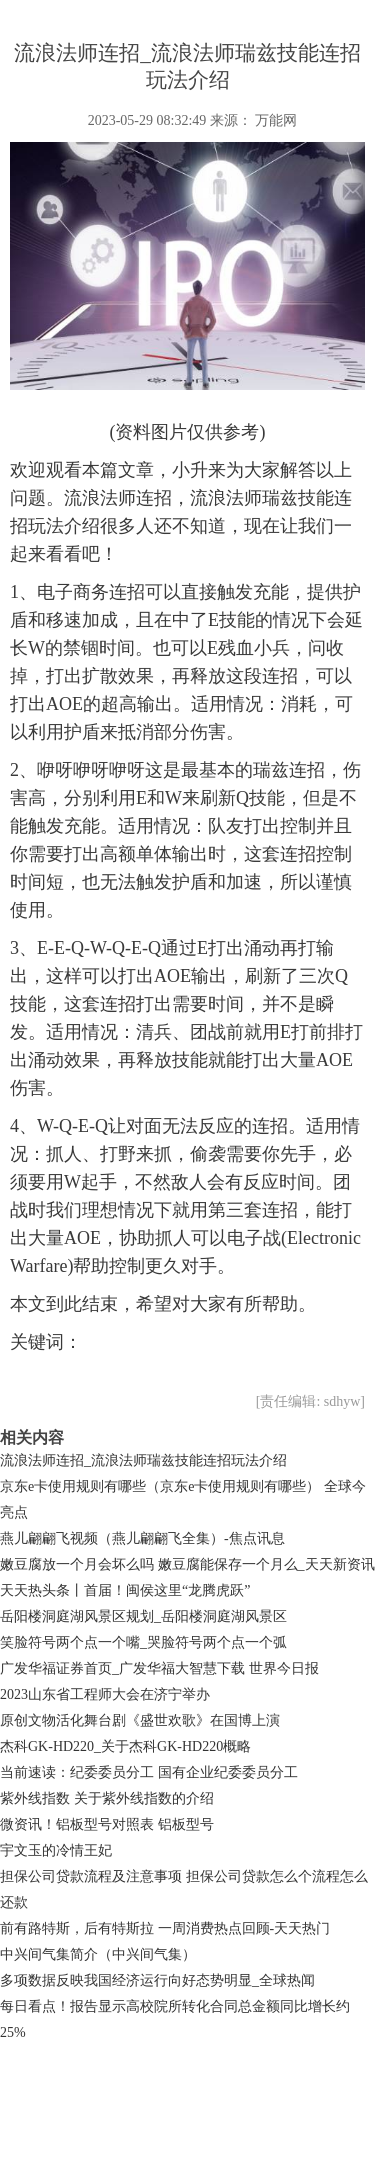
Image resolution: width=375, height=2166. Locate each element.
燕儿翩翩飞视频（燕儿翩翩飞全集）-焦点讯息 (142, 1538)
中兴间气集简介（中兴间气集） (98, 1954)
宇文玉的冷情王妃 (56, 1850)
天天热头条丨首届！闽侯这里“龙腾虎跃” (125, 1590)
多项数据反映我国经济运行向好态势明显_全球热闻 (157, 1980)
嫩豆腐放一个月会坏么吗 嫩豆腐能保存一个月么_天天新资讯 (187, 1564)
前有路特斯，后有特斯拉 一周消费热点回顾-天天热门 (165, 1928)
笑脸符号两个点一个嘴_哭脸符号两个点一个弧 (143, 1642)
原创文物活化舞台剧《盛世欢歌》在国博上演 (140, 1720)
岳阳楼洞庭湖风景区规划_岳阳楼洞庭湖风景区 (143, 1616)
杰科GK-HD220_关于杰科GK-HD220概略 (125, 1746)
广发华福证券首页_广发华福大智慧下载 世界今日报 (159, 1668)
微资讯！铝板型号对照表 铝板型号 (107, 1824)
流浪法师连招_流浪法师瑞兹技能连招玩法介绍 (143, 1460)
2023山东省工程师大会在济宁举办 (105, 1694)
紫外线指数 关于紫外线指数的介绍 (107, 1798)
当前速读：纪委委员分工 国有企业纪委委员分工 (149, 1772)
